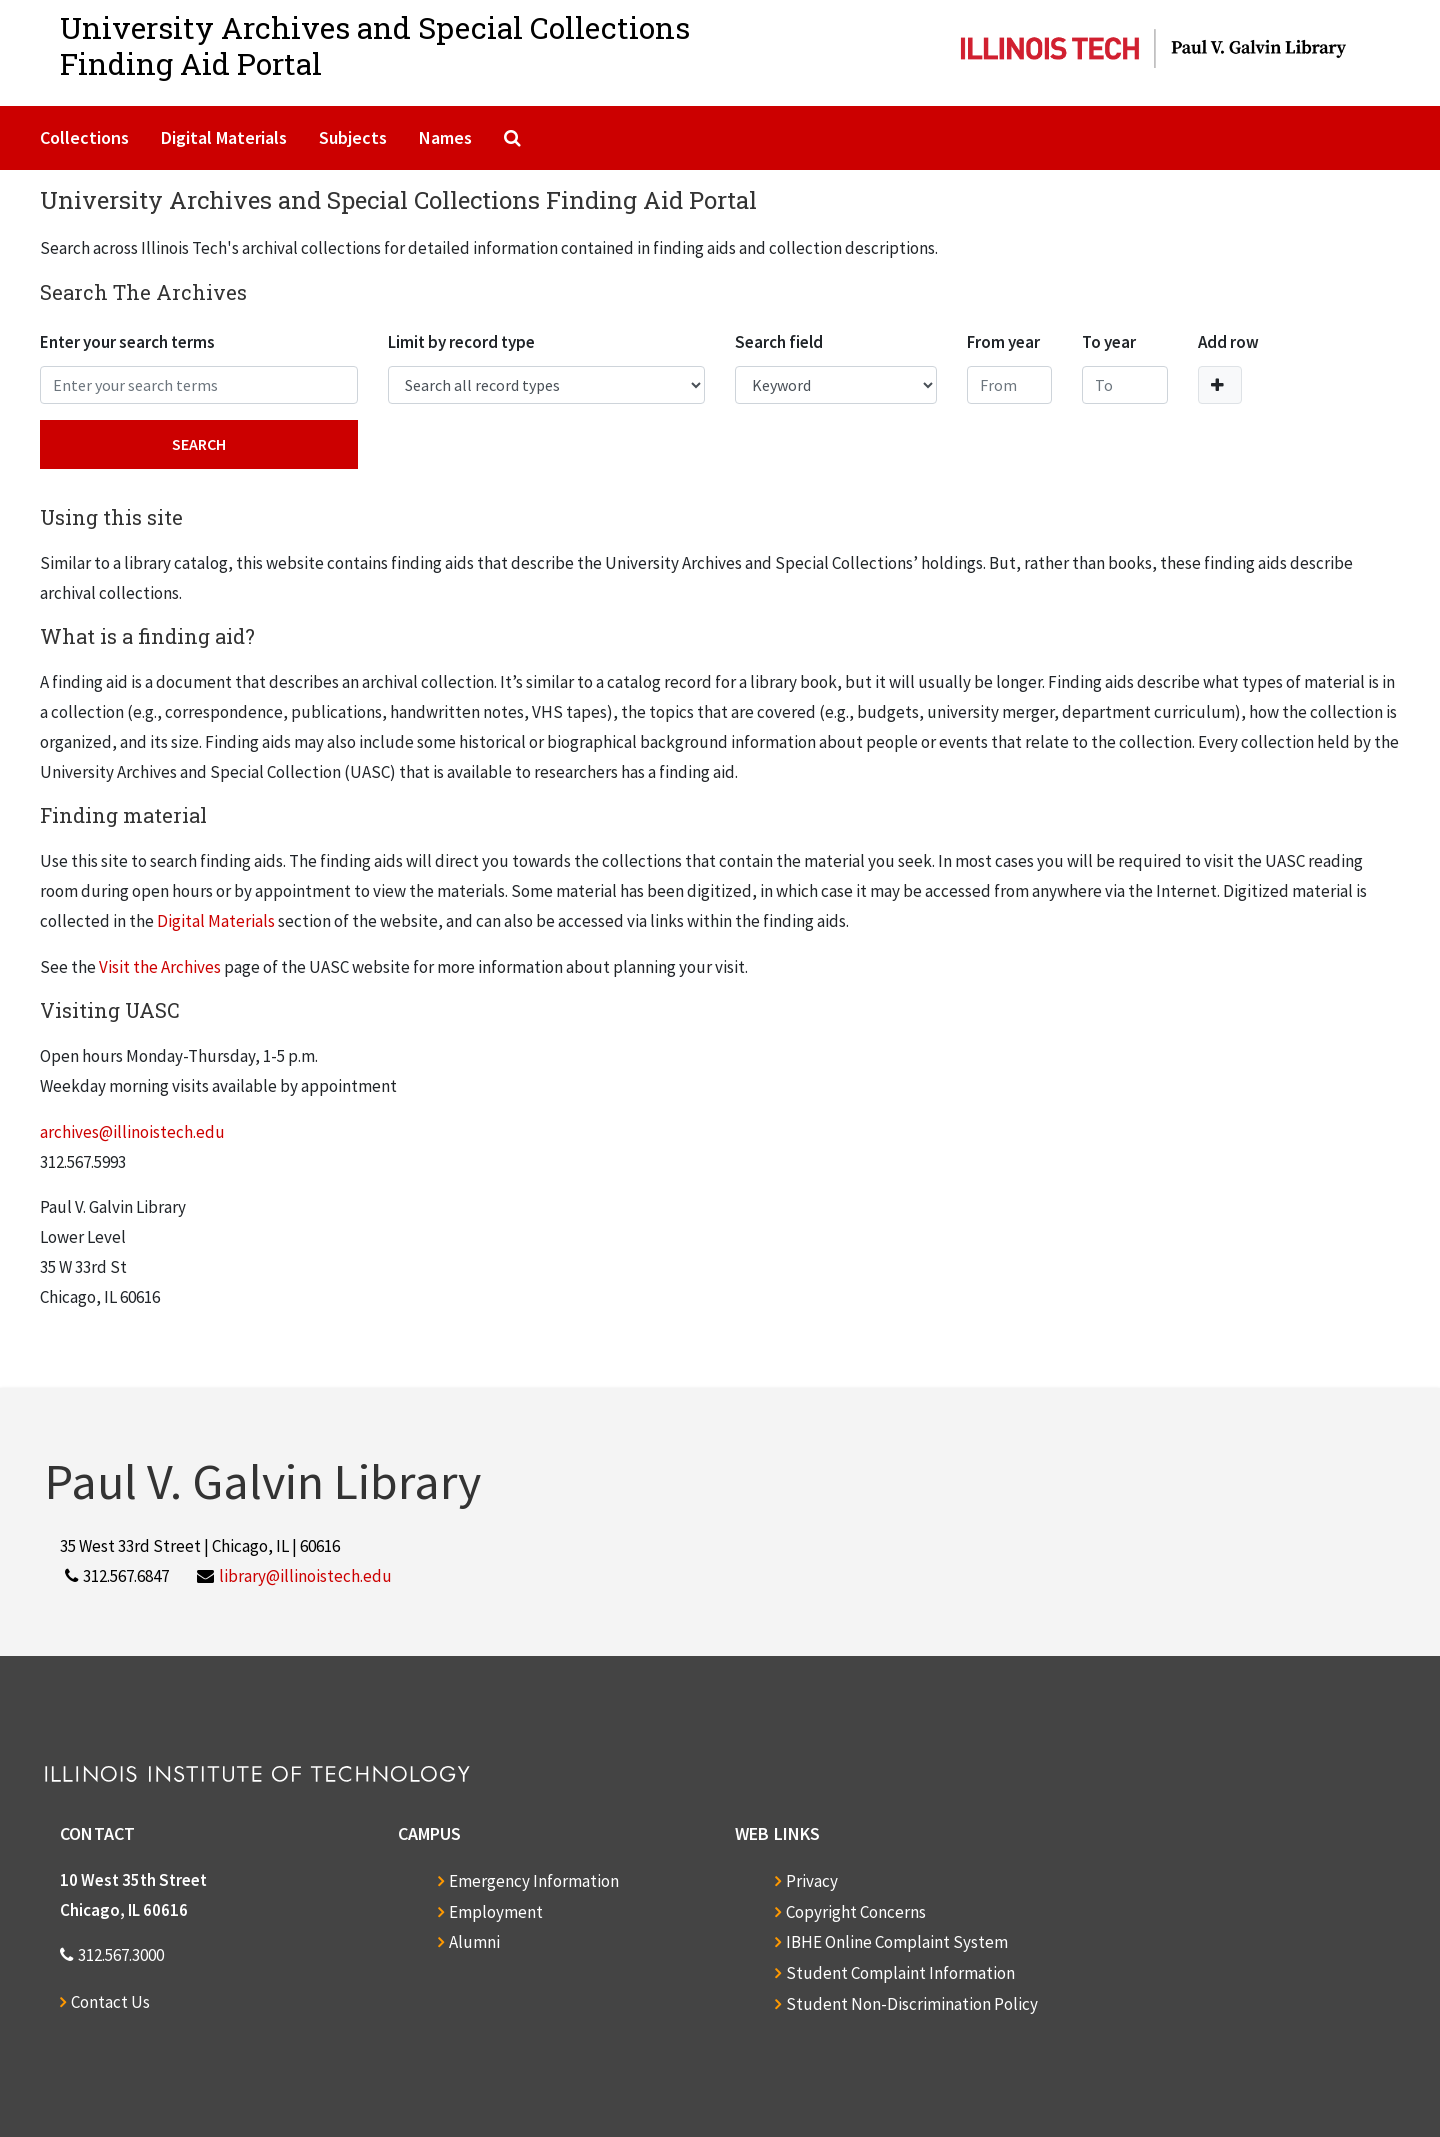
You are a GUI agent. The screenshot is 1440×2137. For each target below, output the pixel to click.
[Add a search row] (1220, 385)
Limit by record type (461, 342)
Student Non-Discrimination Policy (912, 2004)
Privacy (812, 1881)
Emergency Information (534, 1881)
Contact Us (110, 2002)
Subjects (353, 137)
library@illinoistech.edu (305, 1576)
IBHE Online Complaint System (897, 1942)
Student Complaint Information (900, 1973)
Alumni (474, 1942)
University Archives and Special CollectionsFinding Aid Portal (375, 45)
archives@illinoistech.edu (132, 1132)
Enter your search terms (127, 342)
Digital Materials (224, 137)
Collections (84, 137)
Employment (496, 1912)
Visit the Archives (160, 967)
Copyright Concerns (856, 1912)
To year (1109, 342)
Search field (779, 342)
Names (445, 137)
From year (1003, 342)
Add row (1228, 342)
